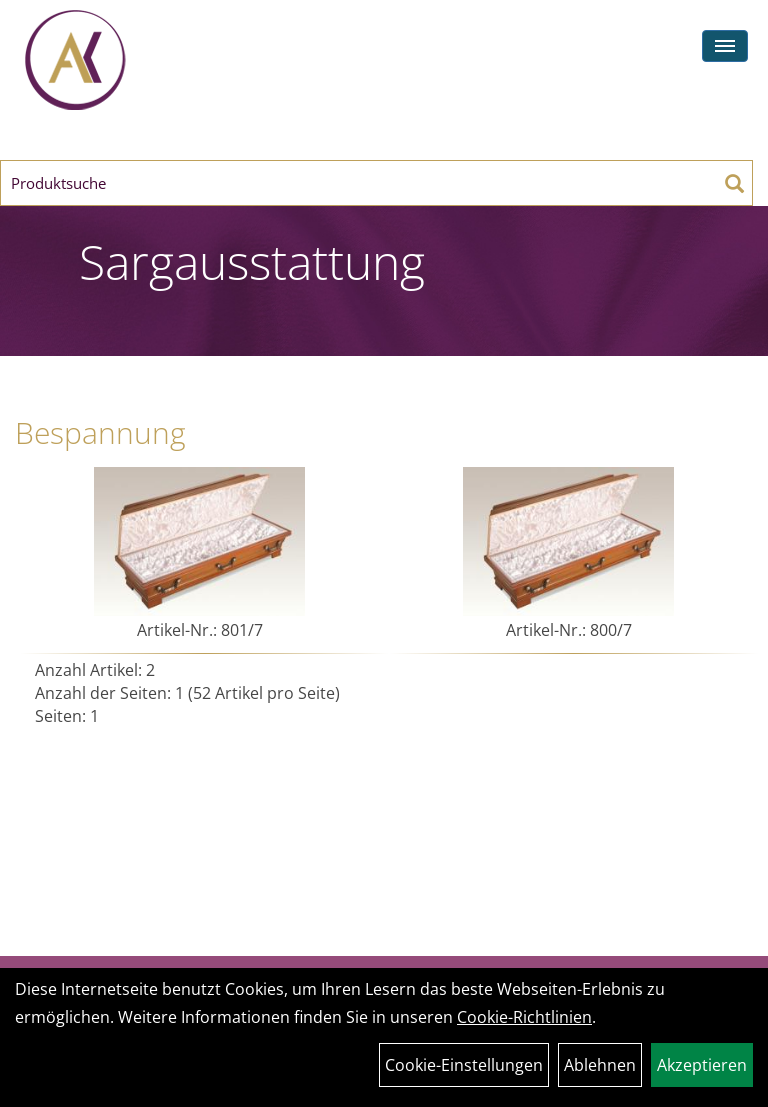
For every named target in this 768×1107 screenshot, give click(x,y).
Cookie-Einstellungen (464, 1065)
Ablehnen (600, 1065)
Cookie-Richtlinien (524, 1017)
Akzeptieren (702, 1065)
